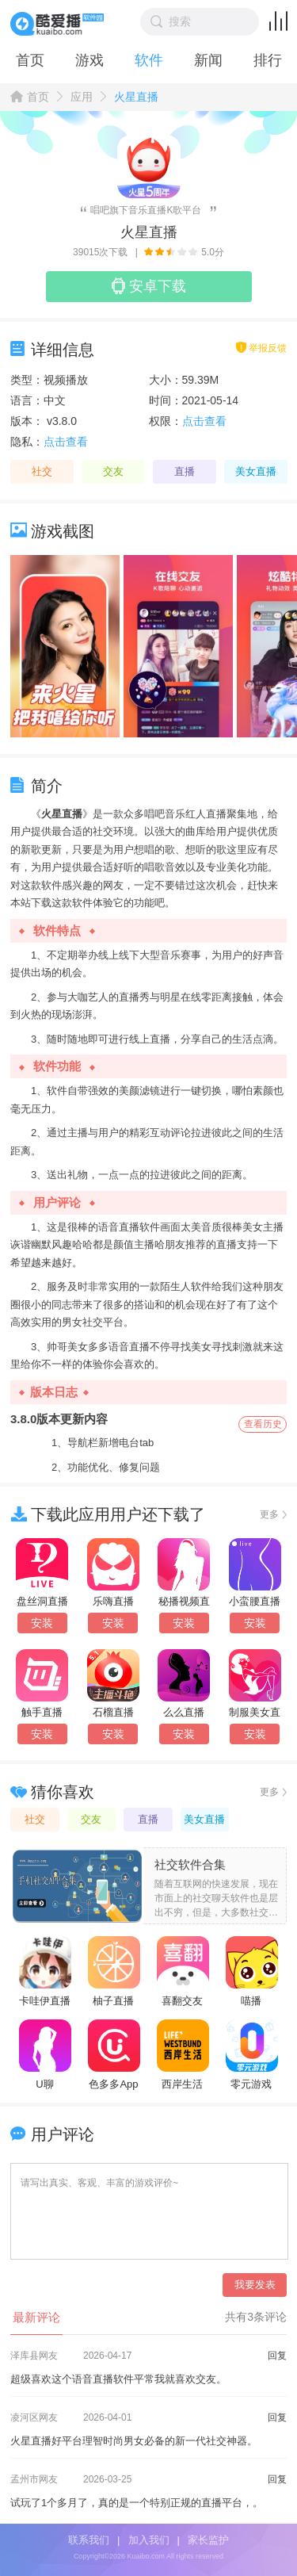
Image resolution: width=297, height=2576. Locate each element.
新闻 (208, 60)
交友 (113, 471)
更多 (269, 1514)
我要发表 (255, 2285)
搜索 (171, 21)
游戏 (89, 60)
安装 (42, 1623)
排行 (267, 60)
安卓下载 (149, 286)
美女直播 (255, 471)
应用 (81, 96)
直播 (184, 471)
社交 (42, 471)
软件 (149, 60)
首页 (30, 60)
